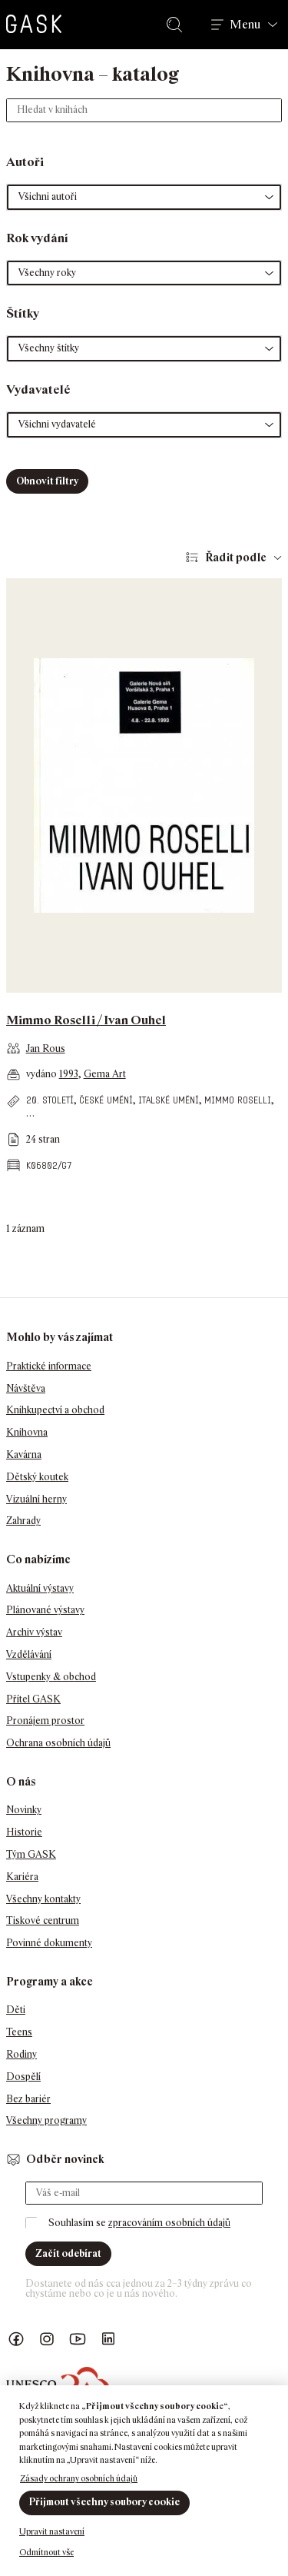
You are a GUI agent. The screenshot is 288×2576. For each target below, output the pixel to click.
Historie (24, 1832)
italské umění (168, 1100)
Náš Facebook (16, 2339)
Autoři (25, 162)
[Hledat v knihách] (144, 110)
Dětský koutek (37, 1477)
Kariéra (22, 1876)
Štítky (22, 313)
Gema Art (105, 1074)
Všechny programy (46, 2120)
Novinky (23, 1810)
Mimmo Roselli (237, 1100)
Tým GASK (31, 1854)
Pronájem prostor (45, 1720)
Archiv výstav (34, 1632)
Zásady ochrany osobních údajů (78, 2478)
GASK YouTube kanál (78, 2339)
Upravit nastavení (51, 2531)
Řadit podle (235, 557)
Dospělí (23, 2076)
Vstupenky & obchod (51, 1676)
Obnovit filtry (47, 481)
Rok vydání (37, 238)
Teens (19, 2032)
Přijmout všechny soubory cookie (104, 2502)
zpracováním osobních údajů (169, 2222)
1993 (68, 1074)
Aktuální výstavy (40, 1588)
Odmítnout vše (46, 2552)
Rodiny (21, 2054)
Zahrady (23, 1520)
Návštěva (25, 1388)
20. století (50, 1100)
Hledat (177, 24)
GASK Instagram (47, 2339)
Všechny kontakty (43, 1899)
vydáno (42, 1074)
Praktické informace (48, 1366)
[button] (144, 197)
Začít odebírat (68, 2253)
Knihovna (27, 1432)
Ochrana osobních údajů (58, 1743)
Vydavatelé (38, 389)
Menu (245, 24)
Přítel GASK (33, 1699)
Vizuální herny (36, 1499)
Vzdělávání (28, 1654)
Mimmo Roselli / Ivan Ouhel (86, 1020)
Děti (15, 2009)
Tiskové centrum (42, 1920)
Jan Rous (45, 1048)
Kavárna (23, 1454)
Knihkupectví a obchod (55, 1410)
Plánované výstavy (45, 1610)
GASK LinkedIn (108, 2339)
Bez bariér (28, 2099)
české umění (106, 1100)
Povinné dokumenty (49, 1943)
